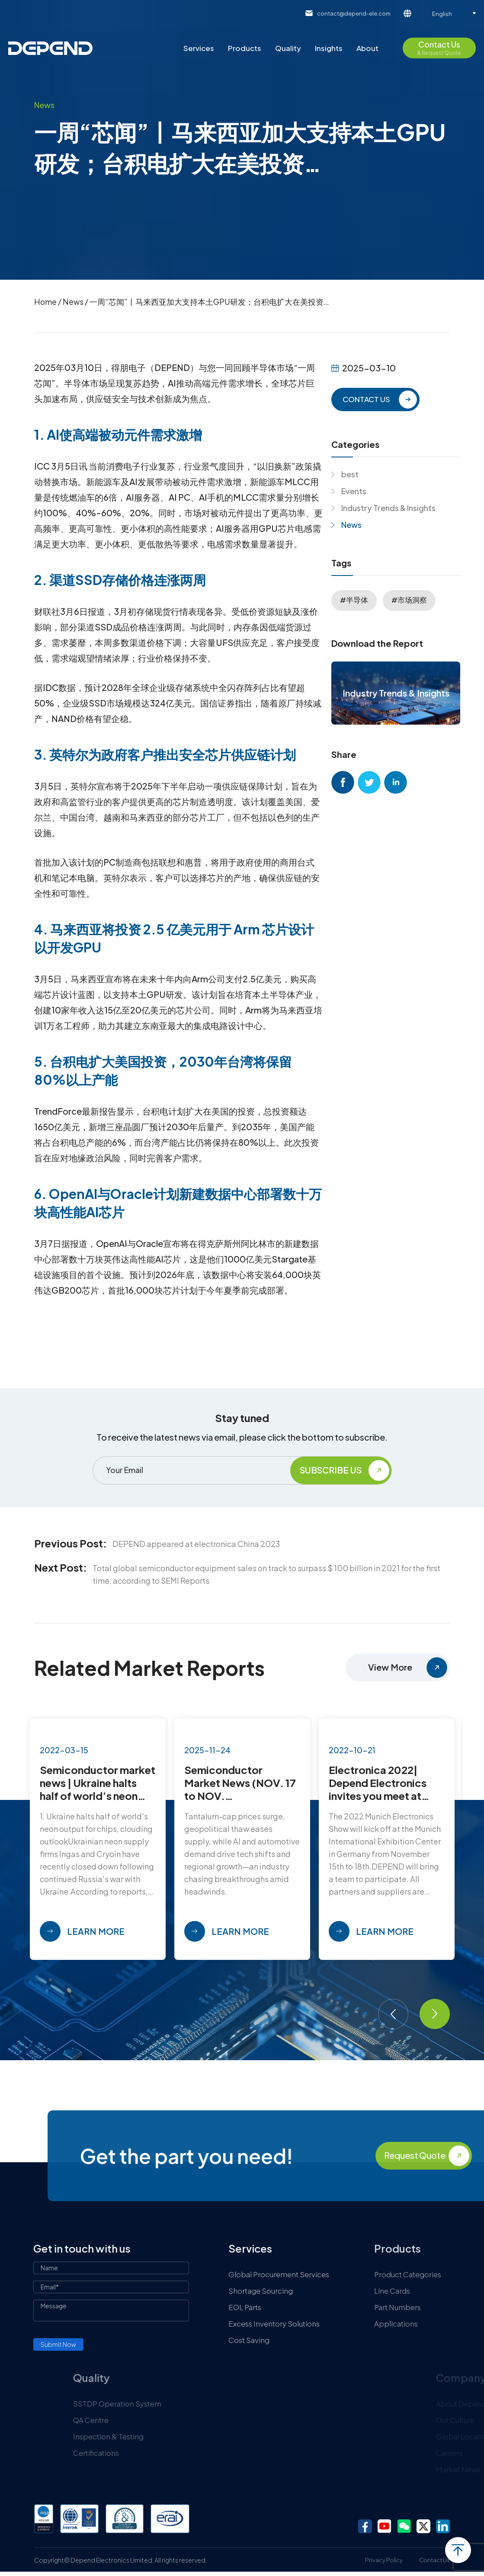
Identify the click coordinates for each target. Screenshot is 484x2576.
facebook (342, 782)
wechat (404, 2526)
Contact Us (434, 2560)
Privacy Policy (384, 2560)
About (367, 48)
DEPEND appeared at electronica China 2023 (196, 1544)
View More (390, 1667)
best (350, 474)
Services (198, 48)
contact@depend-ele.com (354, 13)
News (73, 302)
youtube (384, 2526)
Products (244, 48)
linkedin (395, 782)
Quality (288, 48)
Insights (329, 48)
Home (45, 302)
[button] (393, 2014)
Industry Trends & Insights (388, 508)
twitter (369, 782)
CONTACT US (366, 399)
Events (353, 491)
